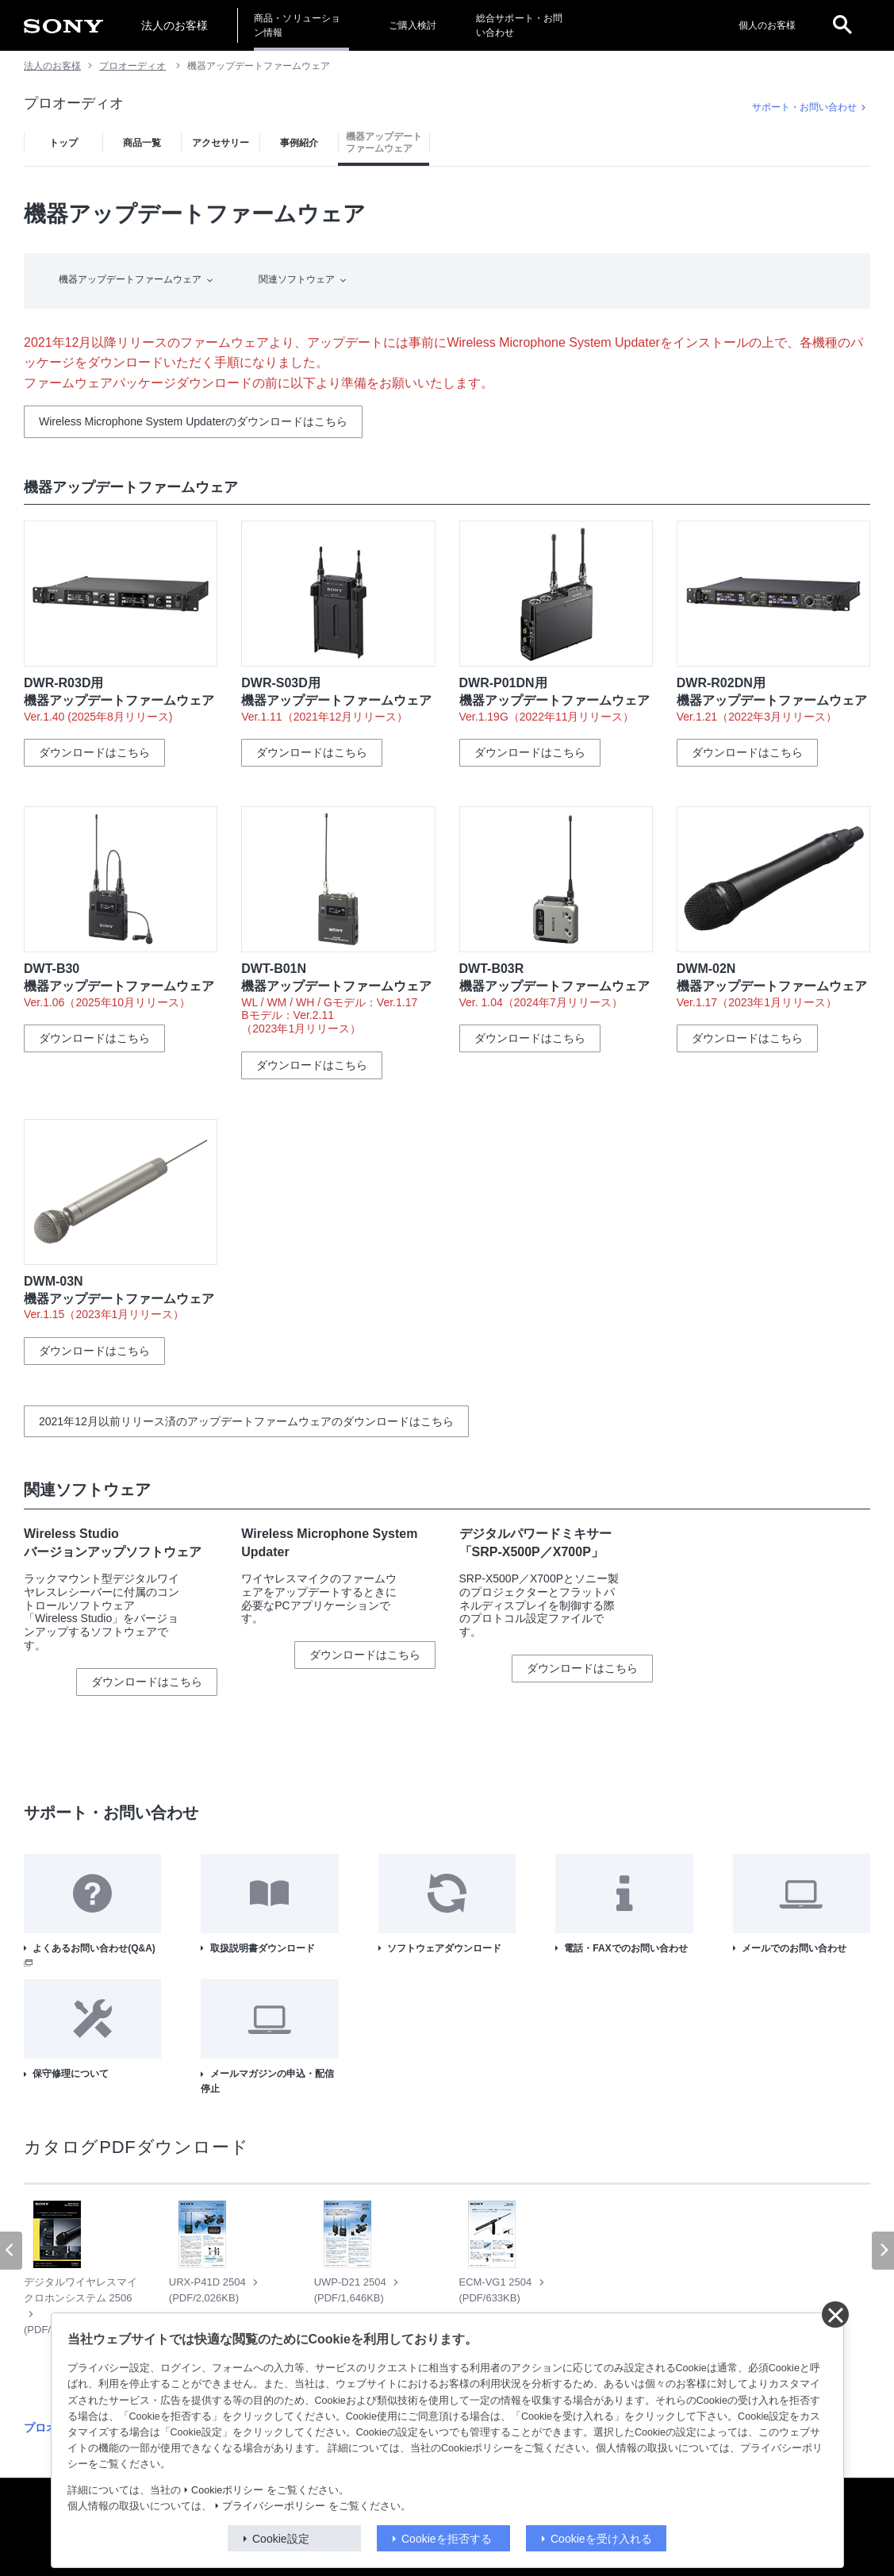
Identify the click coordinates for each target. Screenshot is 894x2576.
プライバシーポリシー (273, 2506)
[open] (842, 25)
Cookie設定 (280, 2538)
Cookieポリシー (227, 2490)
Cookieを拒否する (446, 2538)
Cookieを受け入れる (601, 2538)
